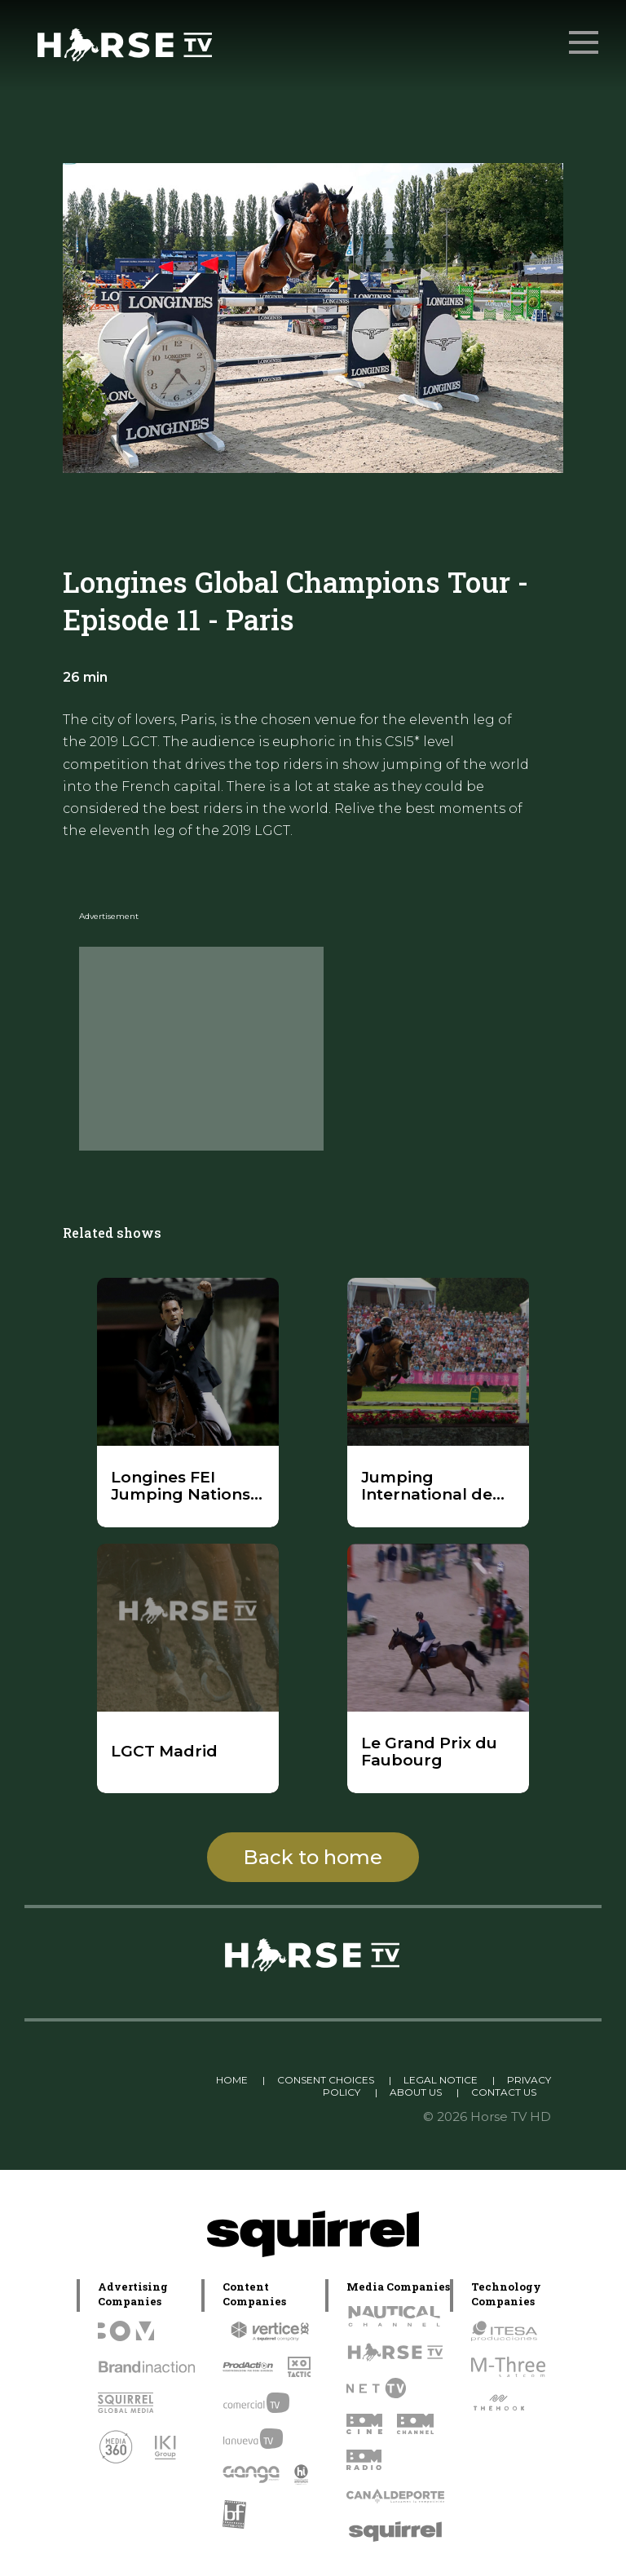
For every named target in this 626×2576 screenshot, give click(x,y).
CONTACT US (503, 2092)
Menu (585, 34)
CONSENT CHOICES (325, 2080)
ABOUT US (416, 2092)
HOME (232, 2080)
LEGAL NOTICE (440, 2080)
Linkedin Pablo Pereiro (137, 2080)
